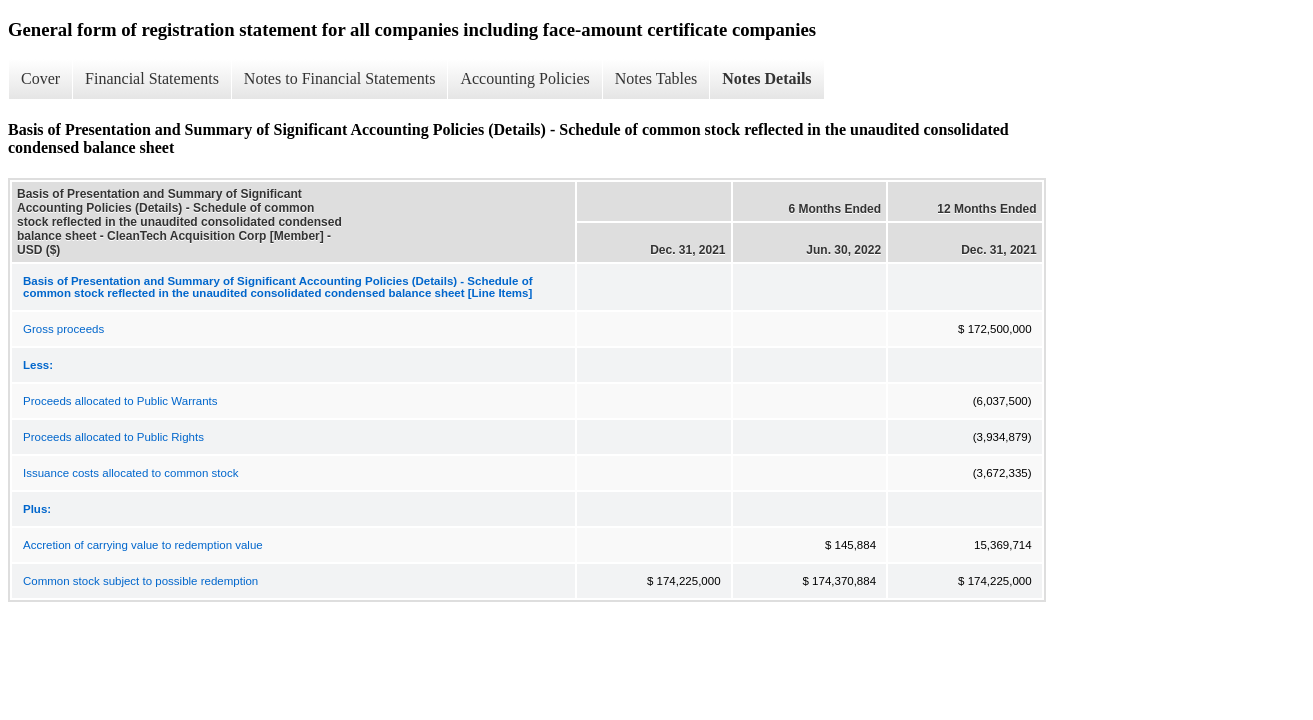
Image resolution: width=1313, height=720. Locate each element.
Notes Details (766, 78)
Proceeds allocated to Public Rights (113, 437)
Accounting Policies (524, 78)
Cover (40, 78)
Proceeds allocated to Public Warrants (120, 401)
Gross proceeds (63, 329)
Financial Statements (152, 78)
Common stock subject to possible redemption (140, 581)
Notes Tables (656, 78)
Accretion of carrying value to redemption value (143, 545)
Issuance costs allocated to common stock (130, 473)
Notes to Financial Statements (340, 78)
